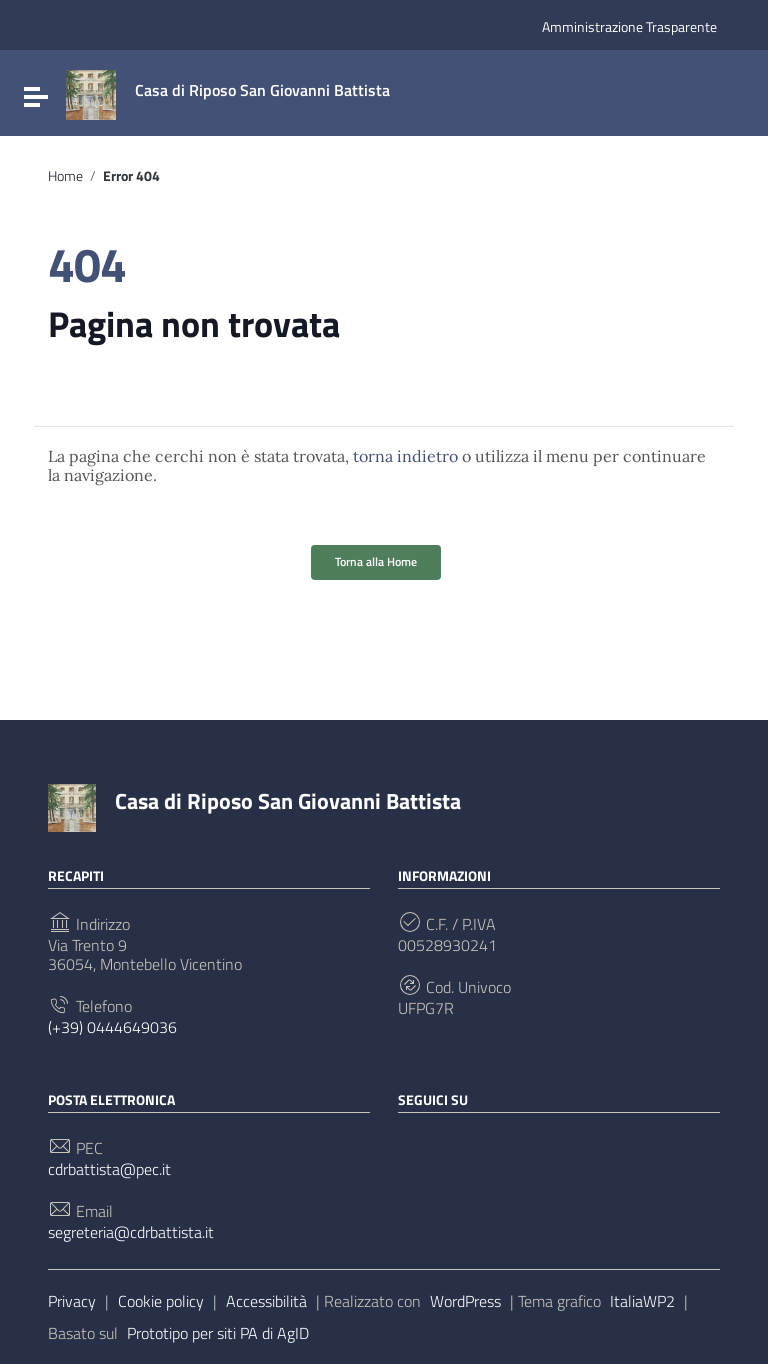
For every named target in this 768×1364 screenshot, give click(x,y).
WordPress (465, 1301)
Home (65, 176)
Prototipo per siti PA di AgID (218, 1333)
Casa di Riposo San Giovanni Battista (288, 801)
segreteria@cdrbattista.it (131, 1232)
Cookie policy (161, 1301)
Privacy (72, 1301)
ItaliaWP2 (642, 1301)
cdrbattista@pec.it (109, 1169)
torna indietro (405, 456)
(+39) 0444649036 (112, 1027)
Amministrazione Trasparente (629, 27)
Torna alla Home (376, 561)
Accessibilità (266, 1301)
